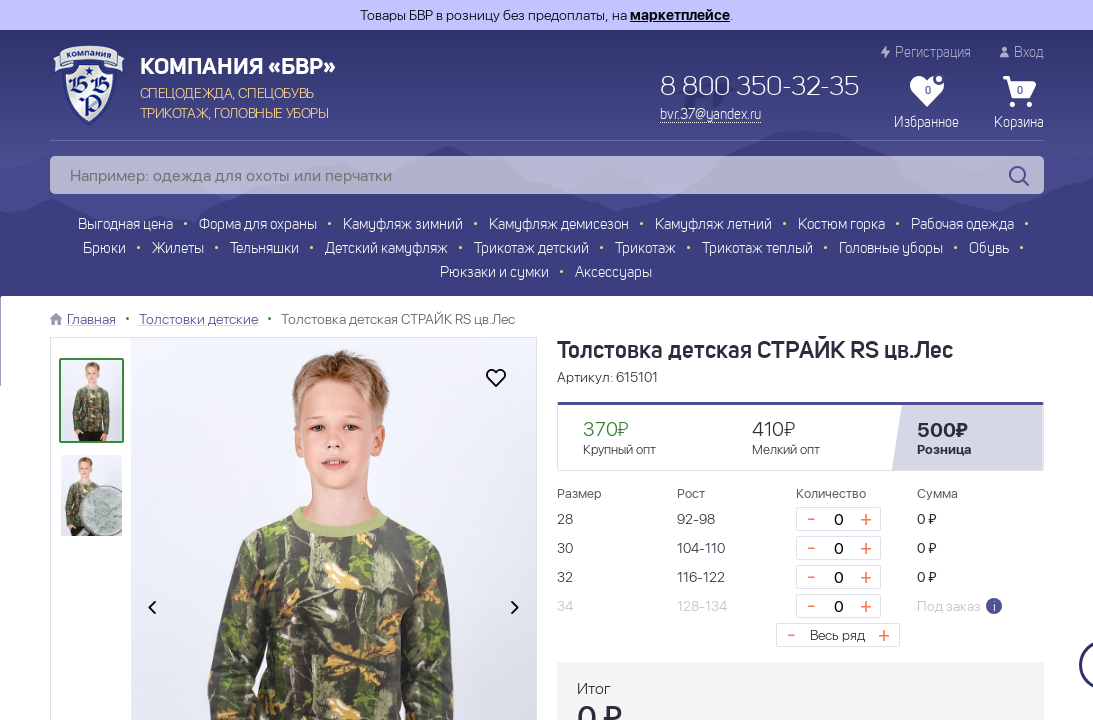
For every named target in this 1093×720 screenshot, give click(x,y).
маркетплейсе (680, 15)
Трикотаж (645, 249)
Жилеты (178, 249)
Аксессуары (613, 273)
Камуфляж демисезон (559, 225)
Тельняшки (264, 249)
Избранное (926, 103)
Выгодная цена (125, 225)
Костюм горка (841, 225)
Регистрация (926, 52)
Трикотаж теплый (757, 249)
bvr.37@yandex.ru (710, 115)
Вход (1022, 52)
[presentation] (152, 608)
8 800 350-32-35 (759, 88)
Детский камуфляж (386, 249)
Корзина (1019, 103)
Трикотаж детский (531, 249)
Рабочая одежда (962, 225)
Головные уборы (891, 249)
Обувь (989, 249)
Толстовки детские (198, 319)
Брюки (104, 249)
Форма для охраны (258, 225)
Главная (91, 319)
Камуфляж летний (713, 225)
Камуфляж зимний (403, 225)
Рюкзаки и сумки (494, 273)
